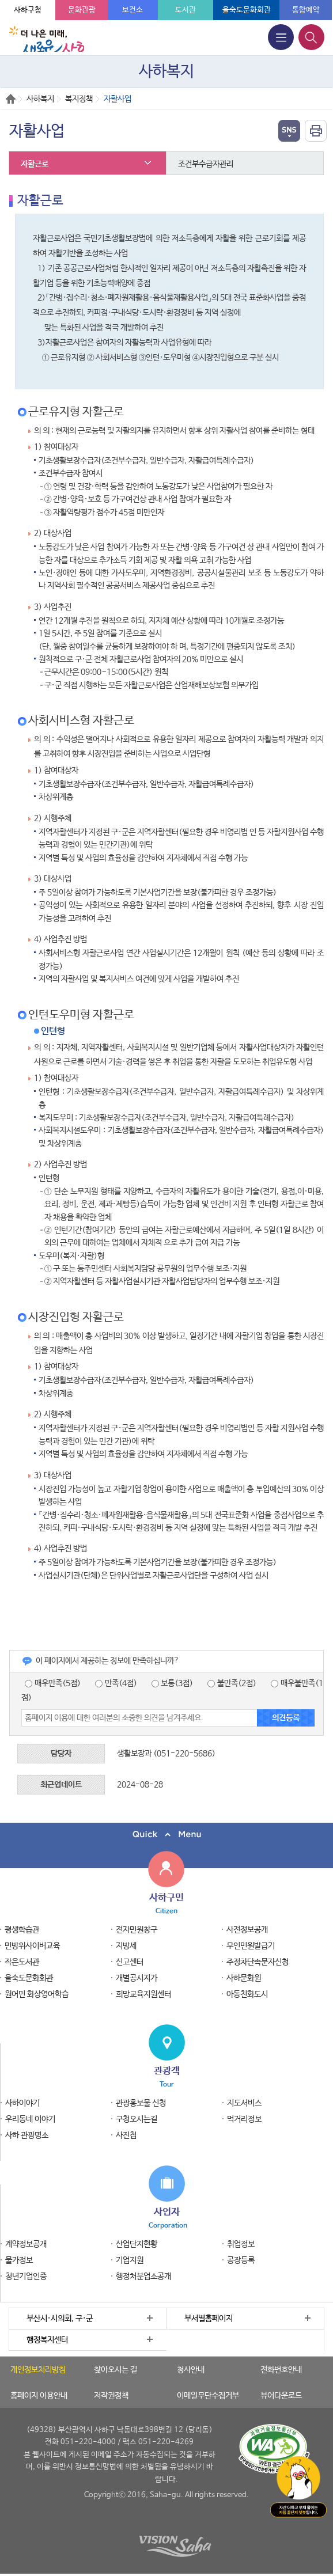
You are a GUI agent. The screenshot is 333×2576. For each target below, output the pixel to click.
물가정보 (19, 2260)
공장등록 (241, 2260)
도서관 (185, 10)
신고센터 (129, 1962)
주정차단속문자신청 (257, 1962)
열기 (289, 131)
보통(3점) (173, 1683)
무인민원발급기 (250, 1946)
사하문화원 (243, 1978)
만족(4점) (116, 1683)
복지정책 (79, 99)
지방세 (126, 1946)
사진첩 (126, 2135)
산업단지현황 (136, 2244)
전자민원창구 (136, 1929)
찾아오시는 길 (115, 2369)
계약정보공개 (26, 2244)
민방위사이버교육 (32, 1946)
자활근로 (34, 164)
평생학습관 (22, 1929)
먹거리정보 (244, 2119)
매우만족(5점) (53, 1683)
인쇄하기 (316, 131)
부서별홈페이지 (208, 2318)
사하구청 (27, 10)
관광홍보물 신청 (141, 2103)
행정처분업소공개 (143, 2276)
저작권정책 (111, 2395)
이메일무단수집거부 (208, 2395)
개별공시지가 (136, 1978)
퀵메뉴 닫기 (166, 1834)
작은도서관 (22, 1962)
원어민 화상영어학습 (37, 1994)
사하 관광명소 (26, 2135)
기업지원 (129, 2260)
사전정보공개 (247, 1929)
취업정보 (241, 2244)
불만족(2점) (231, 1683)
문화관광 (82, 10)
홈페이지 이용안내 (38, 2395)
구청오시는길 (136, 2119)
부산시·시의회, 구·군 (60, 2318)
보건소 (132, 10)
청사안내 (191, 2369)
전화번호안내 (281, 2369)
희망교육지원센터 (143, 1994)
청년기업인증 (26, 2276)
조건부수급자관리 (205, 164)
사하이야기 (22, 2103)
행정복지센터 (47, 2339)
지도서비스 (244, 2103)
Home (11, 99)
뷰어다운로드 (281, 2395)
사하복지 (40, 99)
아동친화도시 (247, 1994)
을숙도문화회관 (246, 10)
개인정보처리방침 (38, 2369)
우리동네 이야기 (30, 2119)
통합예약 (306, 10)
